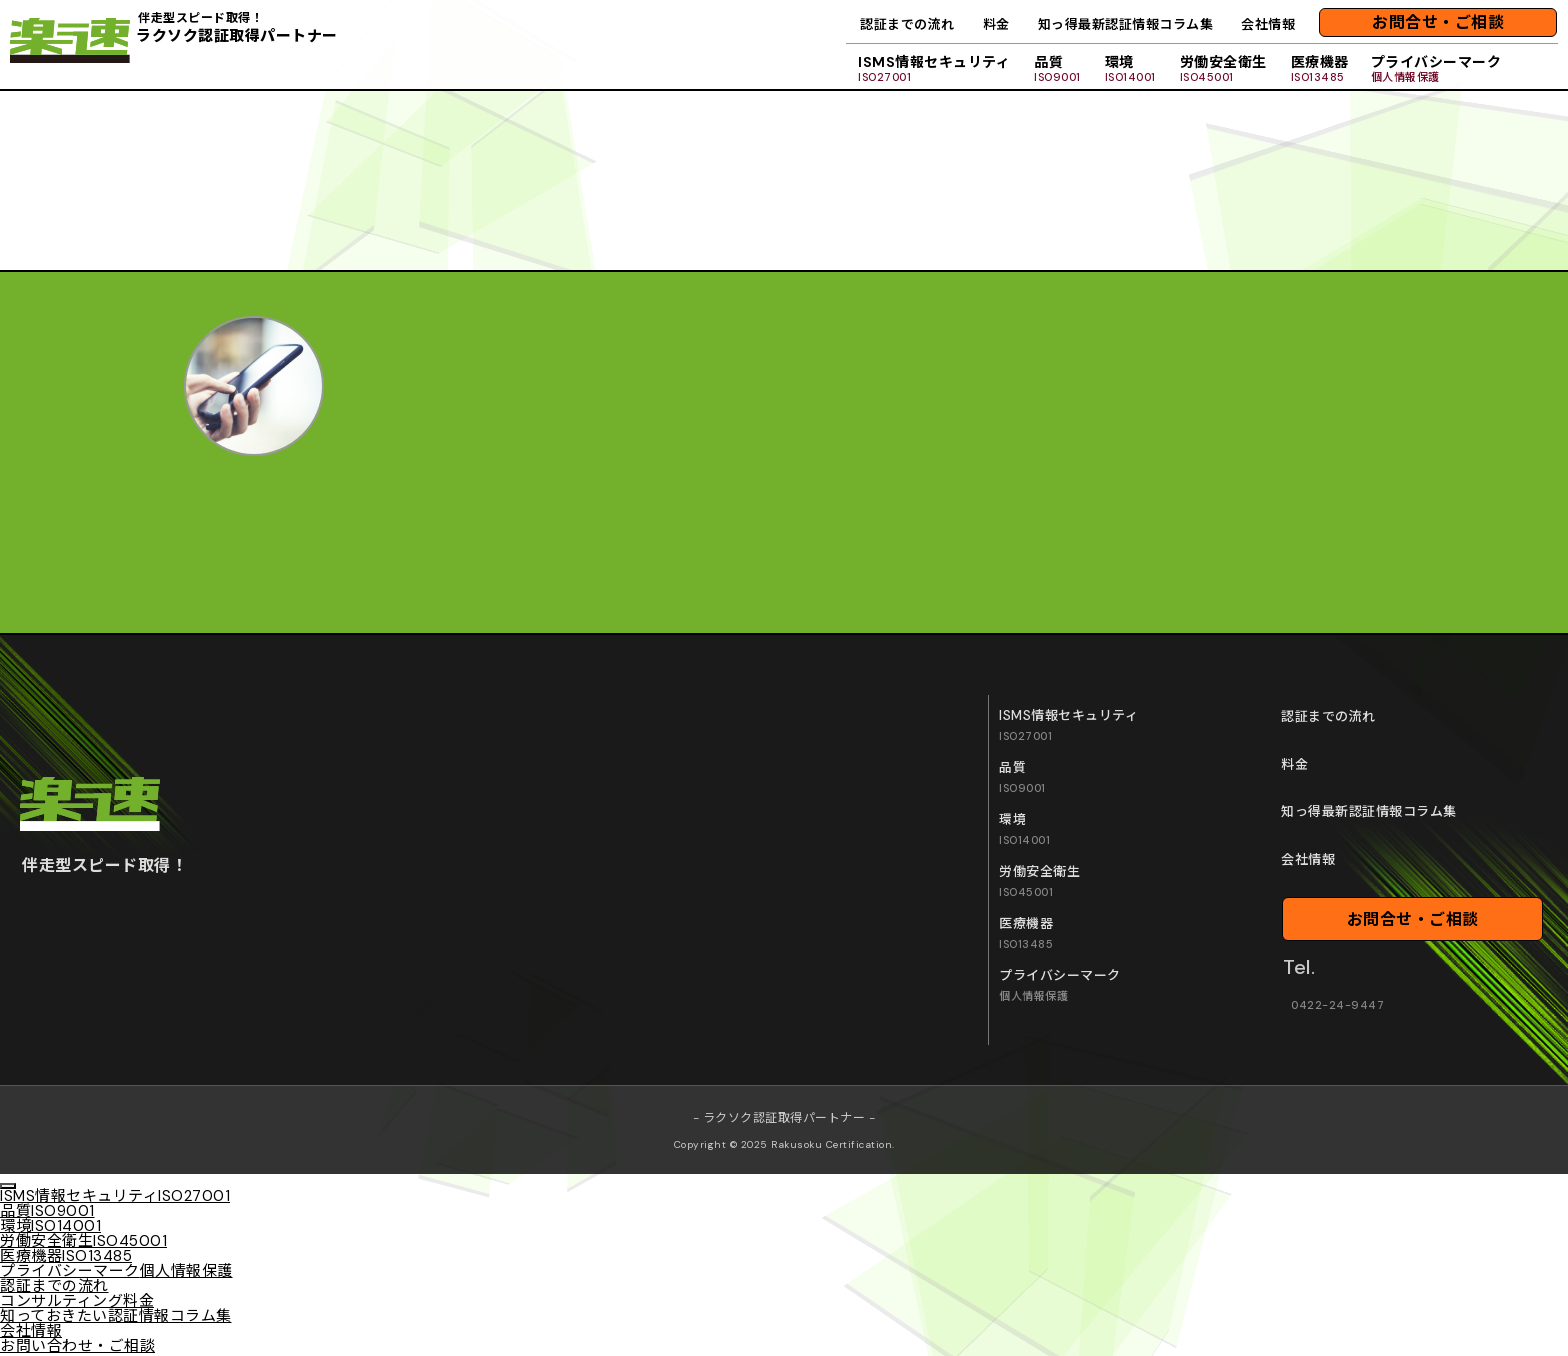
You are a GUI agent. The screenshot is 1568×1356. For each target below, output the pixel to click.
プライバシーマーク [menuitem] (116, 1271)
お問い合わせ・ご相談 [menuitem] (77, 1346)
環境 (1130, 68)
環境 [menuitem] (50, 1226)
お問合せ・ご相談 (1438, 22)
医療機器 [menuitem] (66, 1256)
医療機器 (1320, 68)
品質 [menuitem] (47, 1211)
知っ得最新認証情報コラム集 (1126, 24)
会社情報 (1268, 24)
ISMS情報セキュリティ (934, 68)
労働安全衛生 (1223, 68)
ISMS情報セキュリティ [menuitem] (115, 1196)
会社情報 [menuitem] (31, 1331)
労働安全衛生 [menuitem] (83, 1241)
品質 (1057, 68)
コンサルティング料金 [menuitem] (77, 1301)
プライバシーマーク (1436, 68)
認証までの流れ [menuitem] (54, 1286)
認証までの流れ (907, 24)
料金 (996, 24)
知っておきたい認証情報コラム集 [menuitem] (116, 1316)
